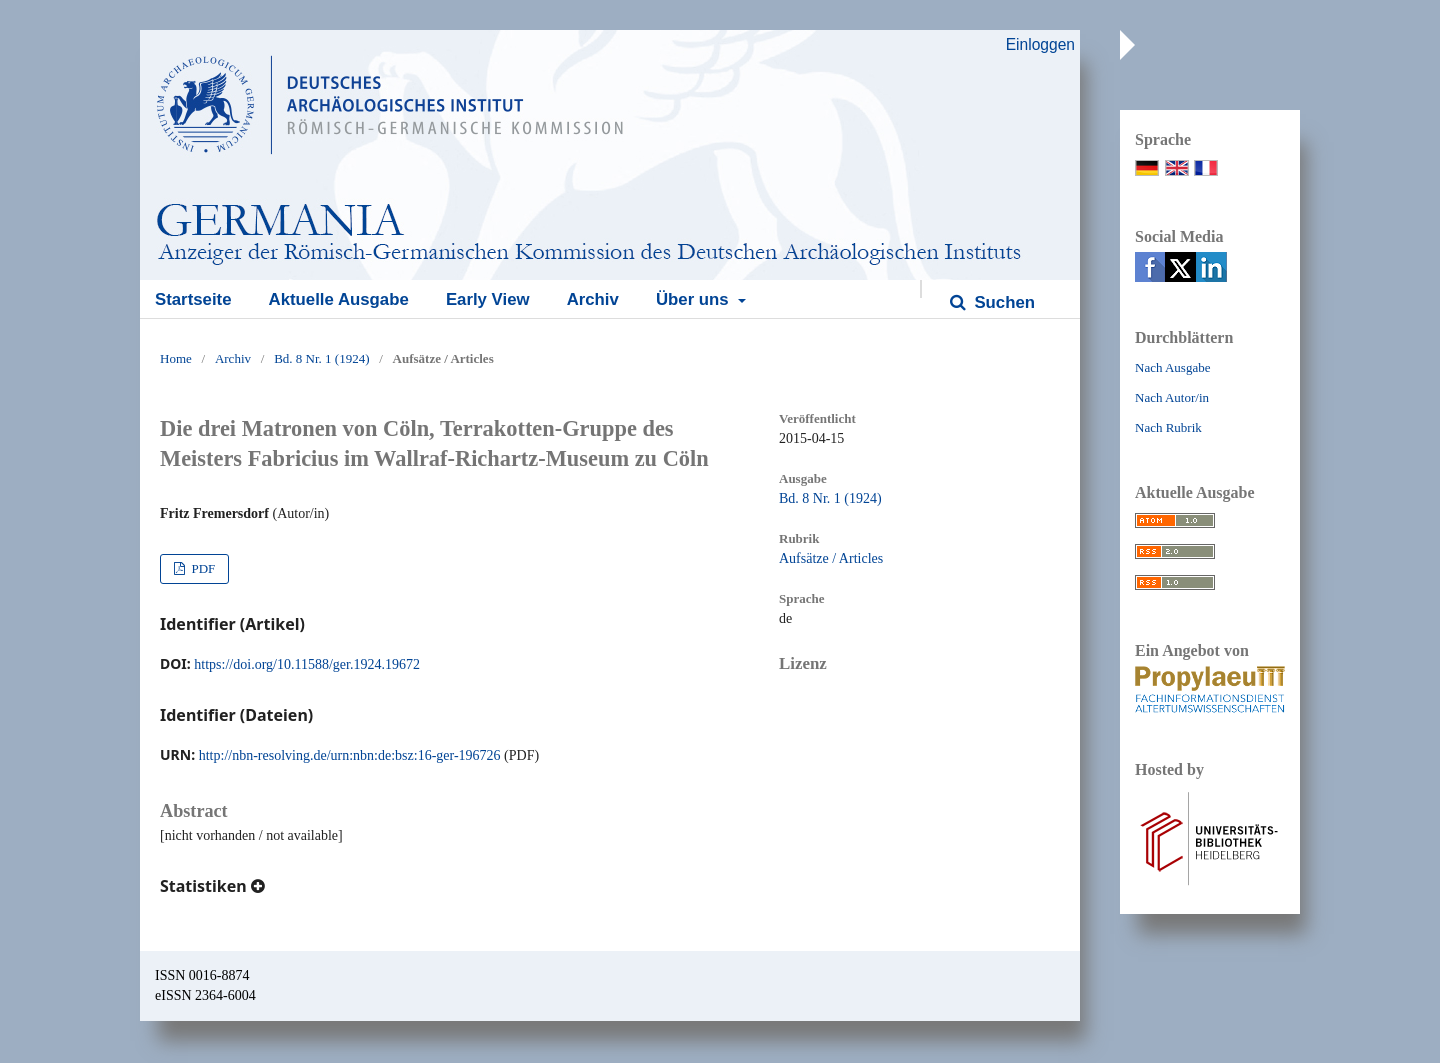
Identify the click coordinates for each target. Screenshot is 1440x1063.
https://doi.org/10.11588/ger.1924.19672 (307, 664)
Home (176, 358)
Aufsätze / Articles (831, 558)
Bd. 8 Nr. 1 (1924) (321, 358)
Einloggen (1040, 44)
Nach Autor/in (1172, 397)
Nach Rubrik (1168, 427)
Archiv (593, 299)
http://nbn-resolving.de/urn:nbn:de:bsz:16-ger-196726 (350, 755)
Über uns (694, 299)
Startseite (193, 299)
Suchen (1002, 302)
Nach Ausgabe (1172, 367)
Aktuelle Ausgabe (339, 299)
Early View (488, 299)
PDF (201, 568)
